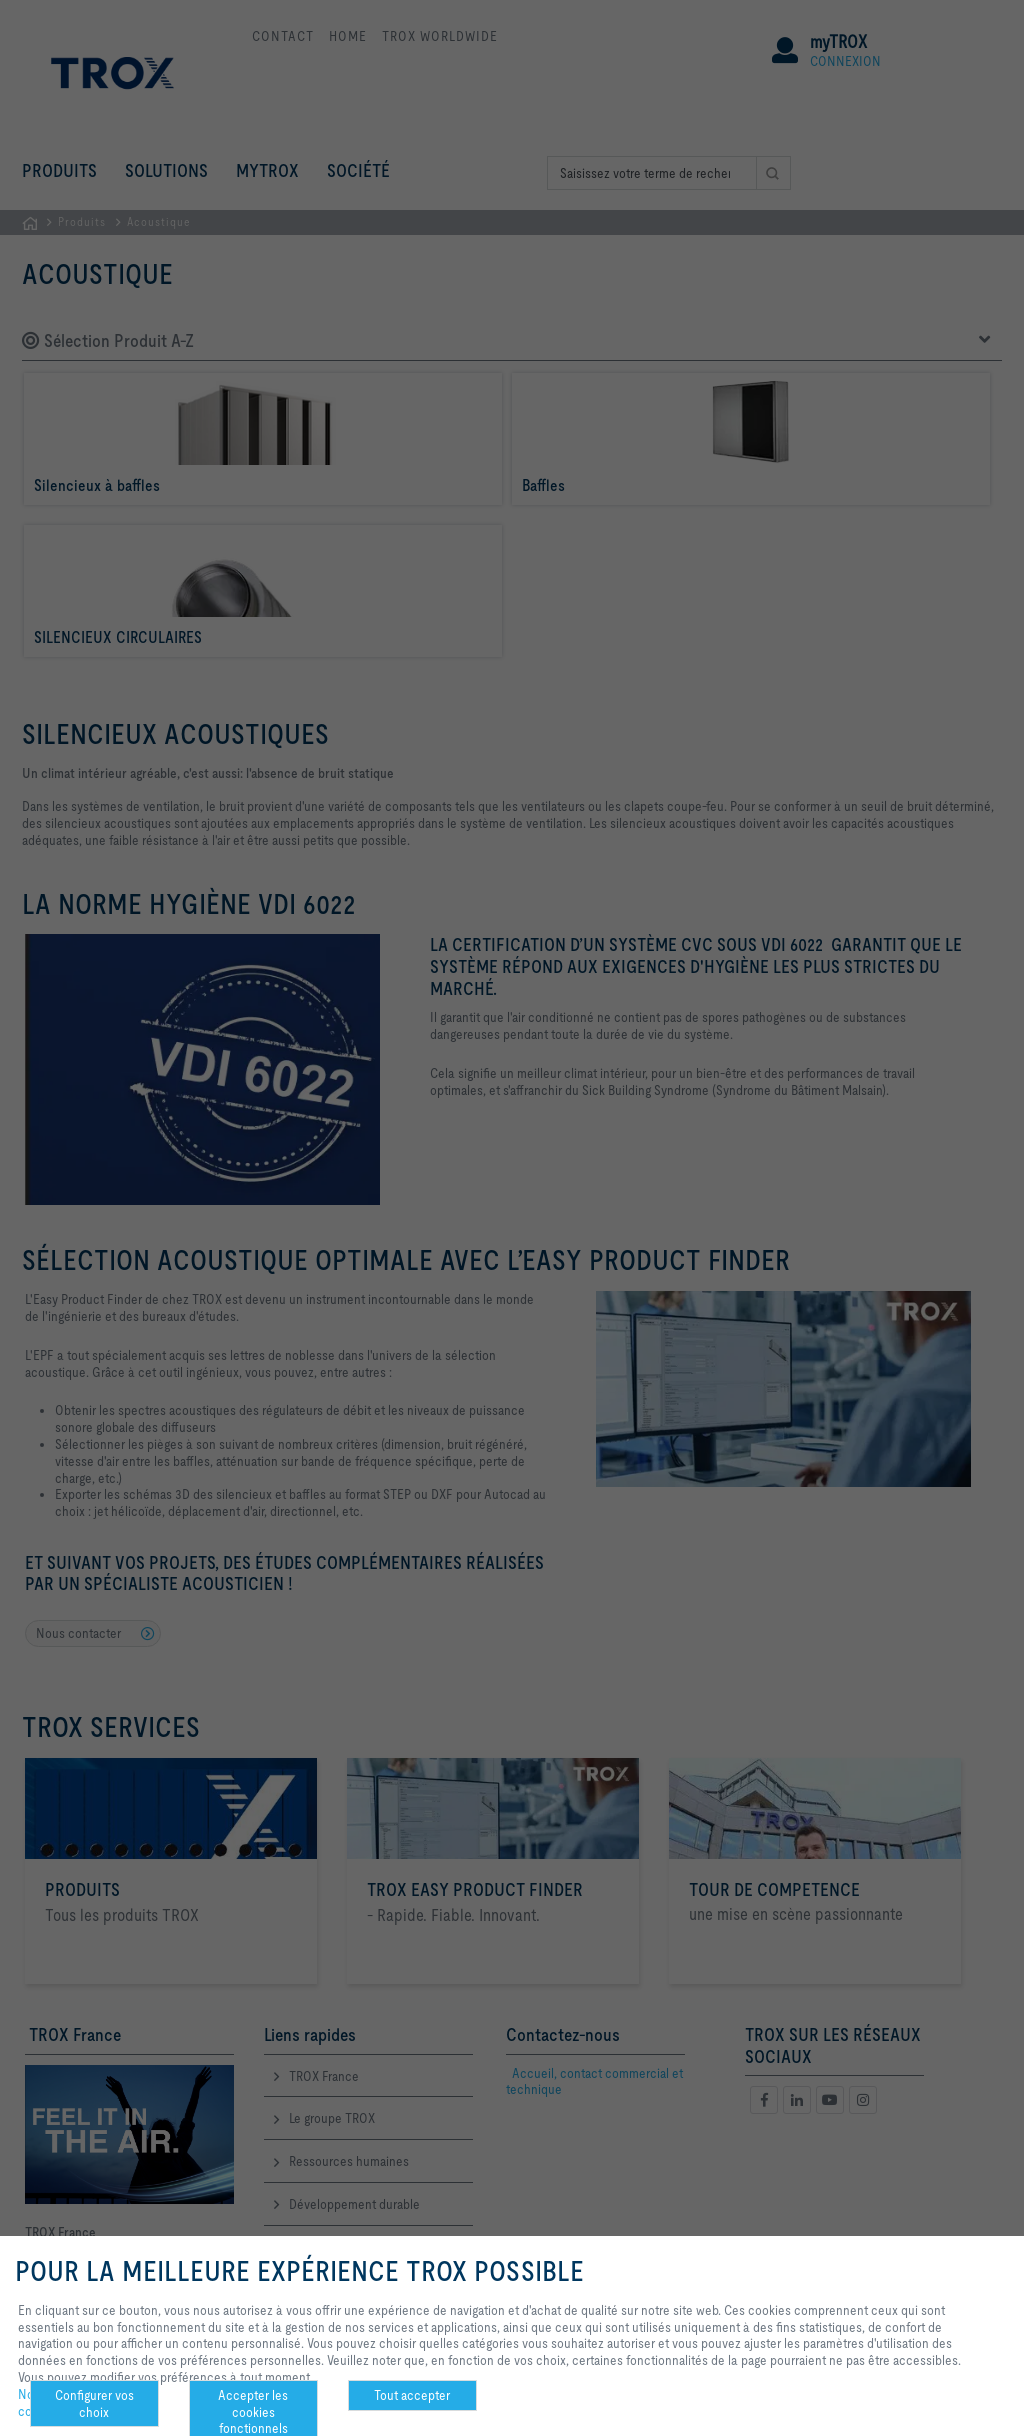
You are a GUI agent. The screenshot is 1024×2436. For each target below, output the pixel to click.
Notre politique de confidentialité (67, 2403)
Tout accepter (412, 2395)
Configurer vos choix (94, 2403)
